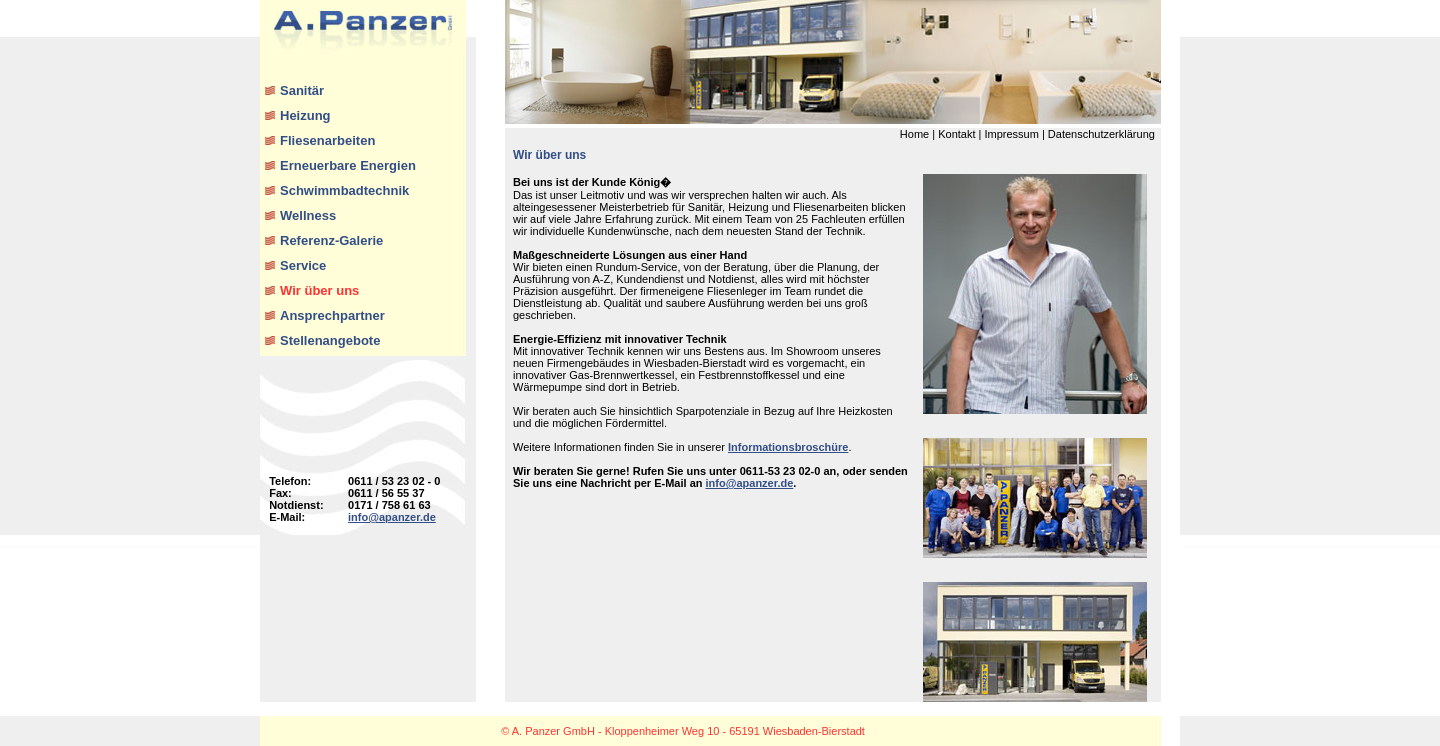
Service (303, 265)
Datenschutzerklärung (1101, 134)
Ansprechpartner (332, 315)
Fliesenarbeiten (327, 140)
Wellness (308, 215)
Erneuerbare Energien (348, 165)
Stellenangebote (330, 340)
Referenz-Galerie (331, 240)
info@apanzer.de (392, 517)
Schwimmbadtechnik (344, 190)
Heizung (305, 115)
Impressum (1011, 134)
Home (914, 134)
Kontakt (956, 134)
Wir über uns (319, 290)
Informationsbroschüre (788, 447)
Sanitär (302, 90)
